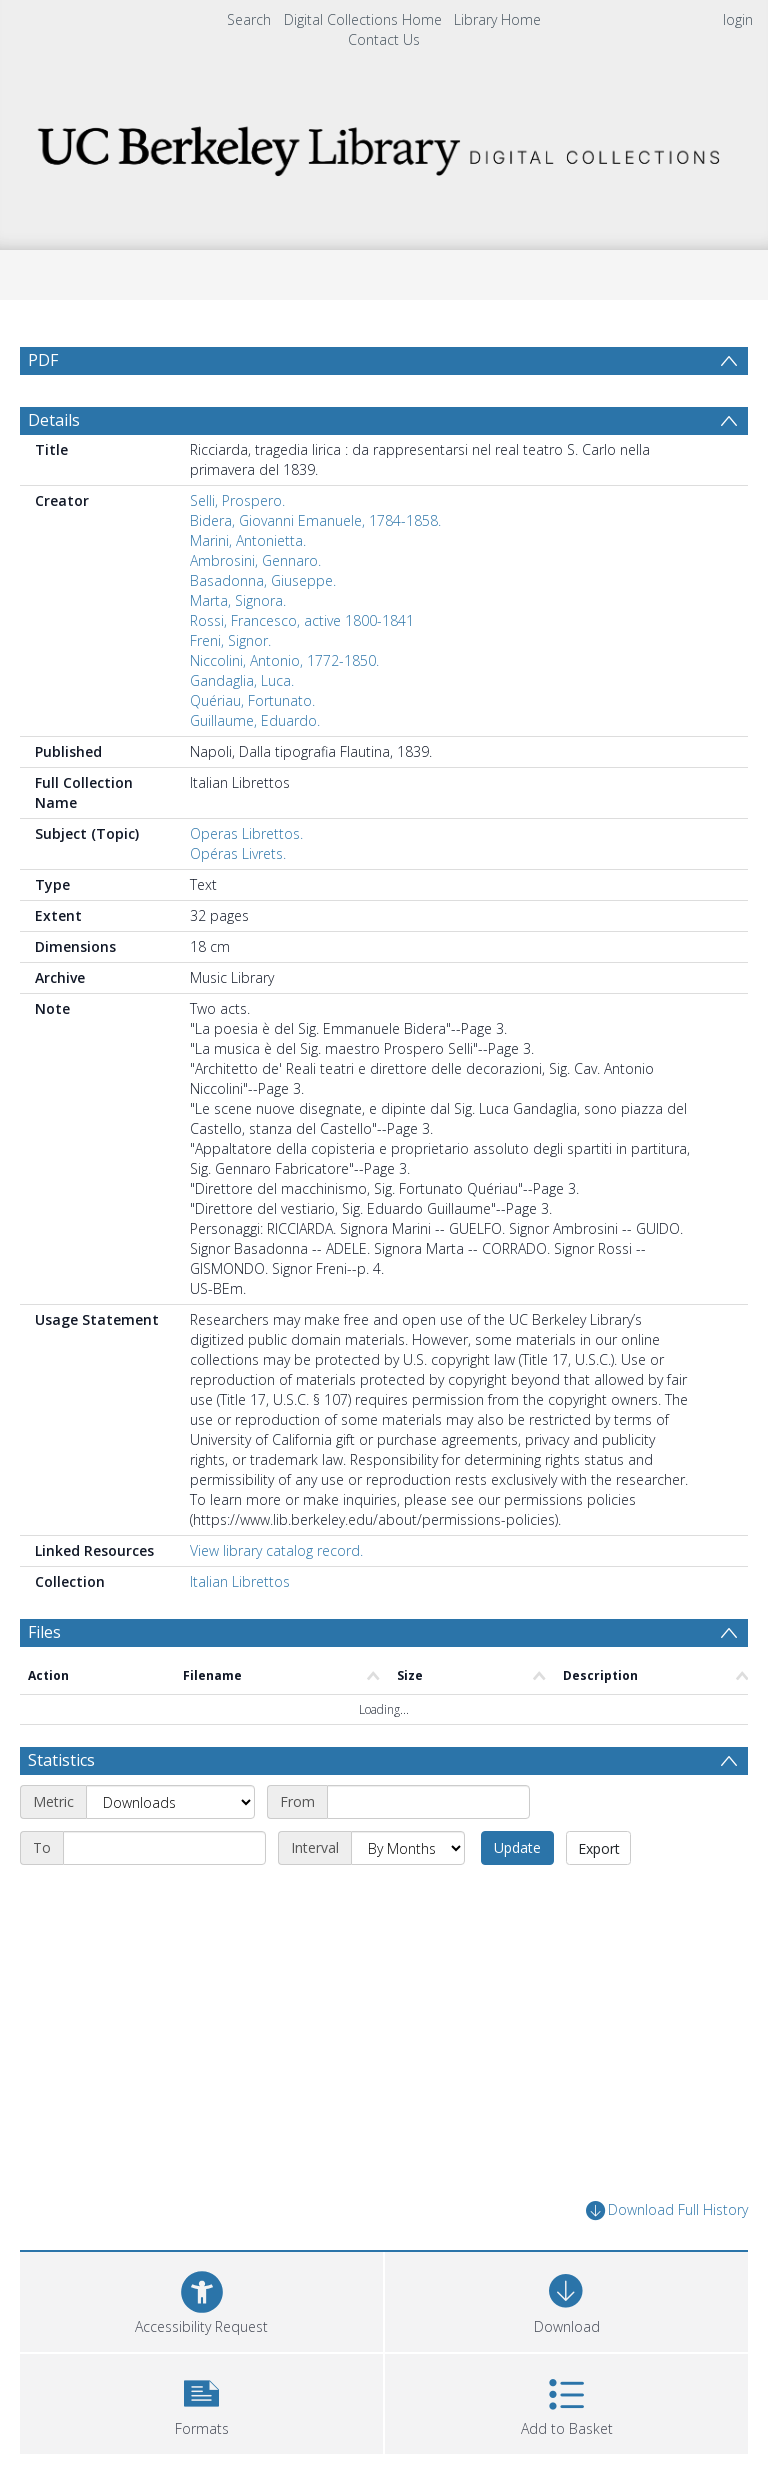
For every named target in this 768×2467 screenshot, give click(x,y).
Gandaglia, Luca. (242, 680)
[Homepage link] (383, 145)
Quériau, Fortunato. (252, 700)
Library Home (497, 19)
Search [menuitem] (249, 19)
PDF (43, 360)
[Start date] (428, 1802)
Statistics (61, 1760)
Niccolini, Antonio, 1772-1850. (284, 660)
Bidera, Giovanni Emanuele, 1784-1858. (315, 520)
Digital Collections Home (363, 19)
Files (44, 1632)
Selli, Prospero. (237, 500)
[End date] (164, 1848)
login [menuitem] (738, 19)
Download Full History (667, 2210)
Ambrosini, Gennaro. (255, 560)
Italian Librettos (240, 1581)
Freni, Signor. (230, 640)
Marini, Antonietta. (248, 540)
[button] (201, 2401)
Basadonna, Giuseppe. (263, 580)
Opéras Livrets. (238, 853)
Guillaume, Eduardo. (255, 720)
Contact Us (384, 39)
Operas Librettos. (246, 833)
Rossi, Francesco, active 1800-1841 (302, 620)
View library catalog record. (276, 1550)
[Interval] (408, 1848)
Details (54, 420)
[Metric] (170, 1802)
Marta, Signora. (238, 600)
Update (517, 1847)
